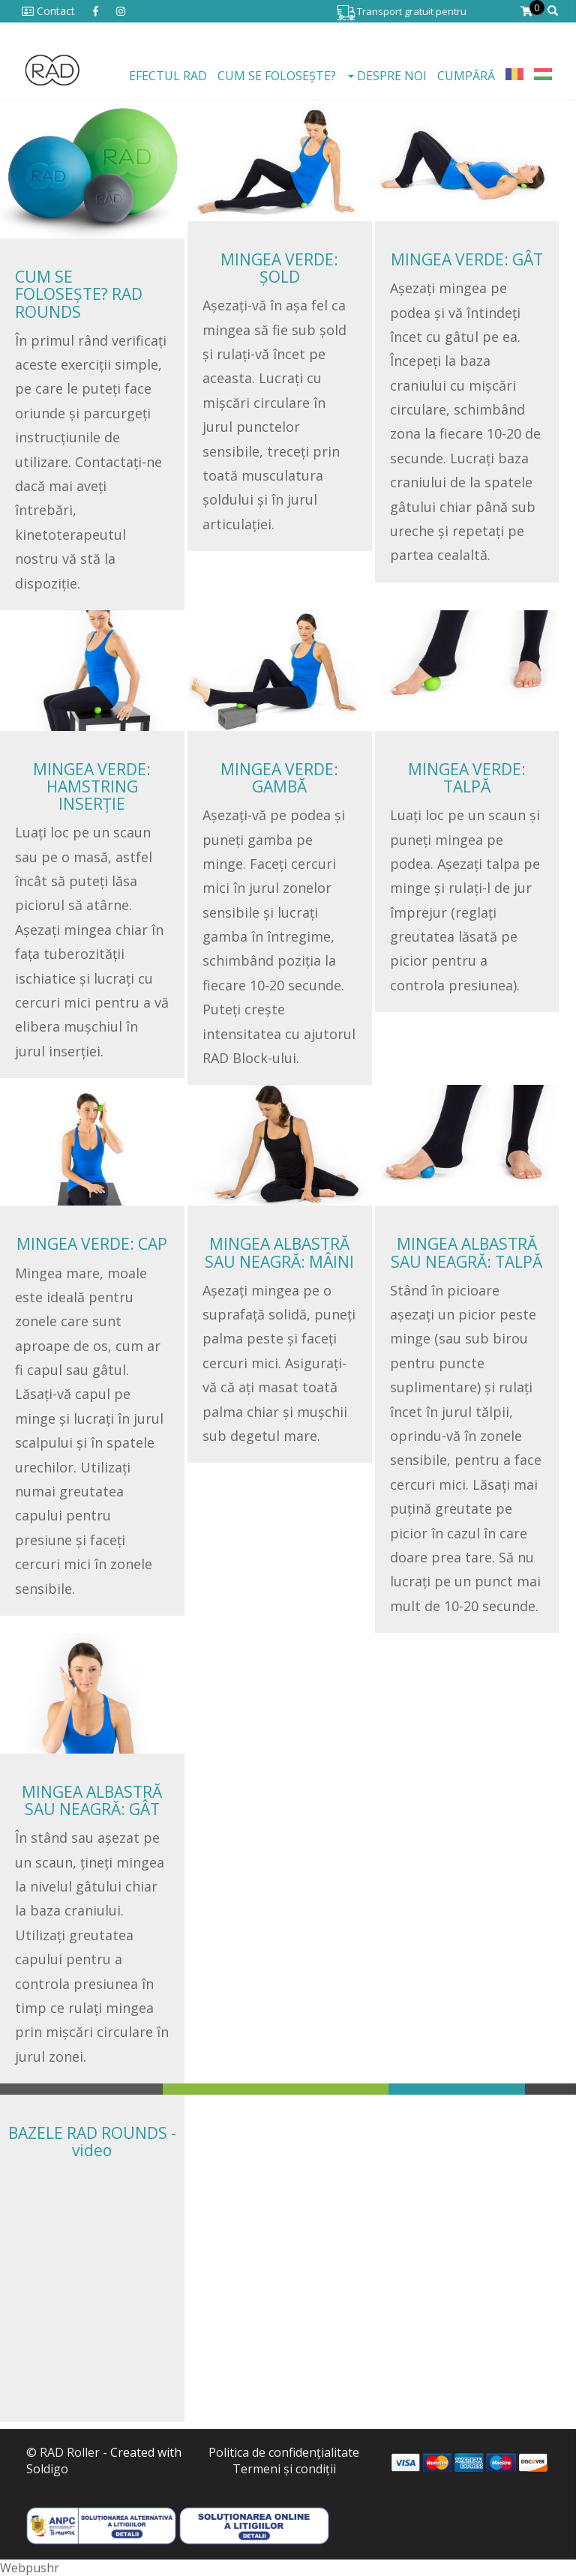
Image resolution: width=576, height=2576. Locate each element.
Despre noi (387, 75)
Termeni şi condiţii (284, 2469)
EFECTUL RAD (168, 75)
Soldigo (47, 2469)
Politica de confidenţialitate (283, 2452)
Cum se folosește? (277, 75)
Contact (48, 11)
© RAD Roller (63, 2452)
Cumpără (466, 75)
